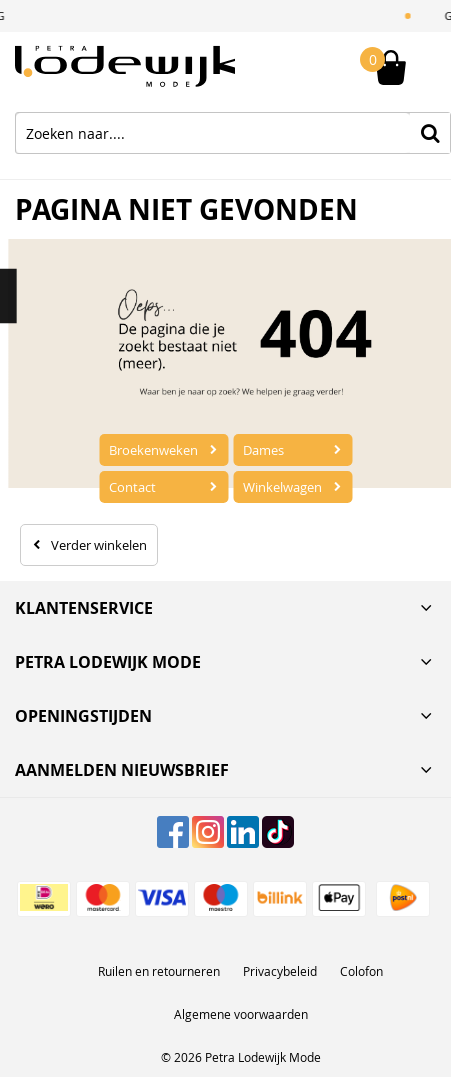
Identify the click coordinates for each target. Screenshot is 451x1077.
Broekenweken (153, 450)
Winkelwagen (282, 487)
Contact (132, 487)
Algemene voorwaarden (241, 1014)
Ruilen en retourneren (159, 971)
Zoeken (430, 133)
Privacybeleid (280, 971)
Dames (263, 450)
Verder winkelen (99, 545)
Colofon (361, 971)
